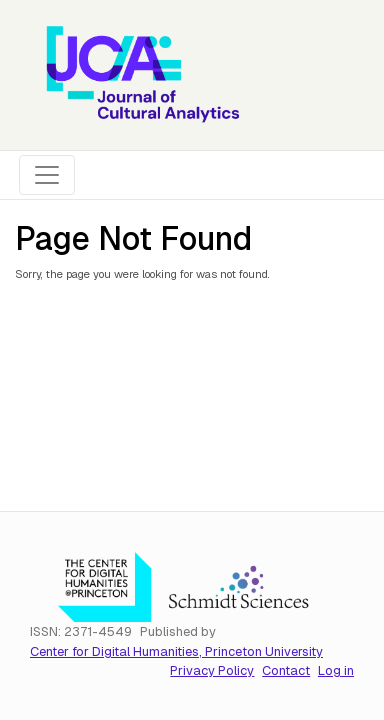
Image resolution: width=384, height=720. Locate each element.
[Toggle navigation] (47, 175)
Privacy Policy (212, 670)
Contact (286, 670)
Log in (336, 670)
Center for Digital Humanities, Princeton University (176, 651)
